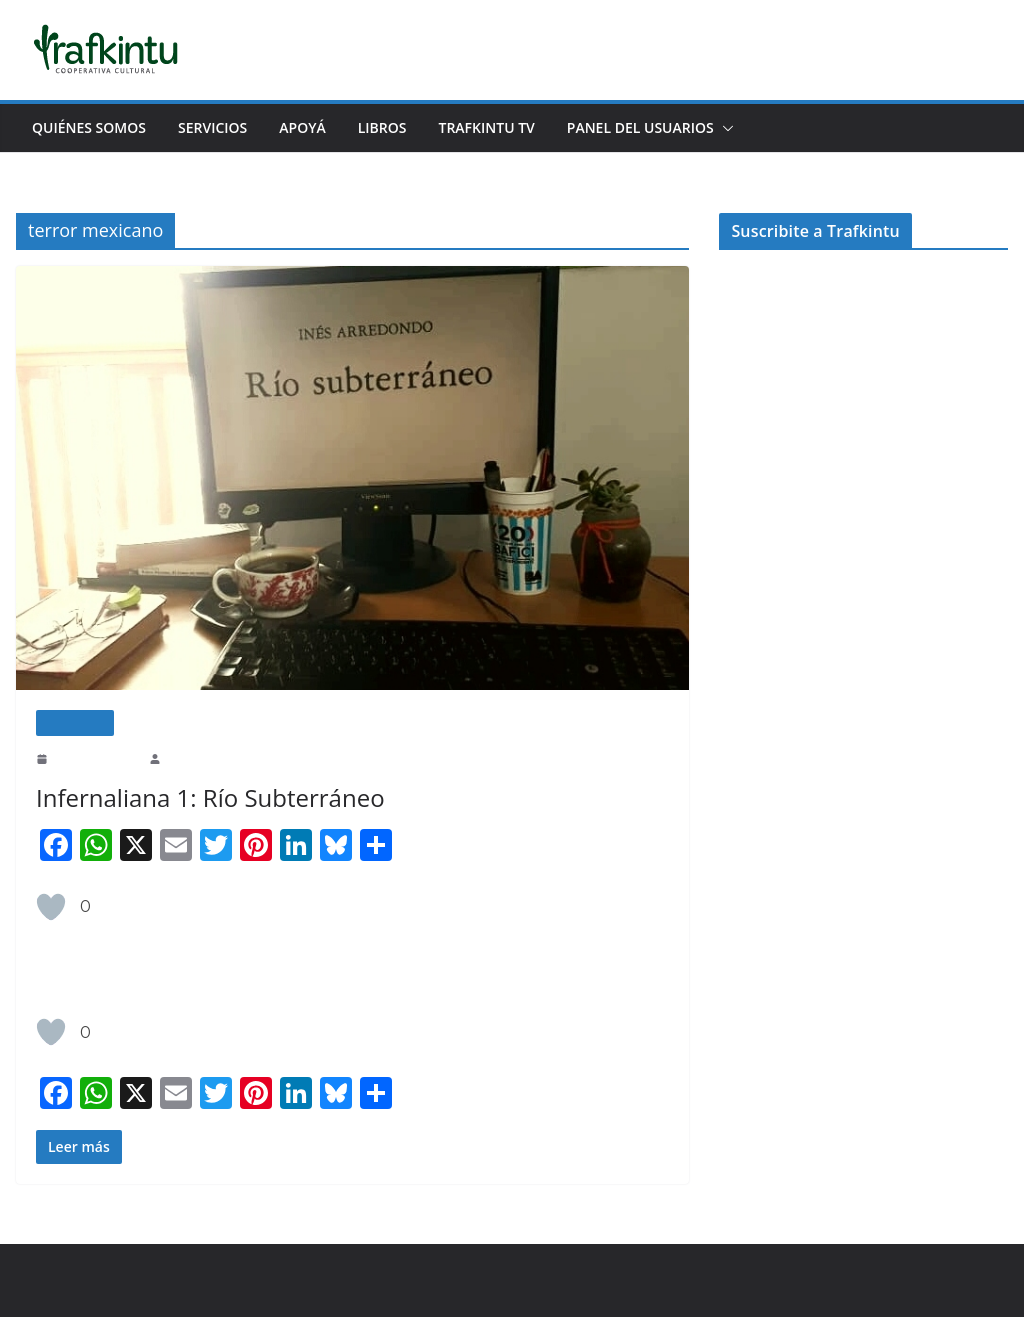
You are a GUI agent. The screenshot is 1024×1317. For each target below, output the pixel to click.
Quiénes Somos (90, 127)
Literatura (75, 722)
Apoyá (315, 127)
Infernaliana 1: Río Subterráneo (203, 797)
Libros (397, 127)
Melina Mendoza (206, 758)
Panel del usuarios (671, 127)
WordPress (310, 1280)
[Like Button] (51, 907)
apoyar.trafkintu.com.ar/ (890, 344)
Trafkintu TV (509, 127)
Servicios (219, 127)
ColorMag (237, 1280)
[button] (758, 128)
